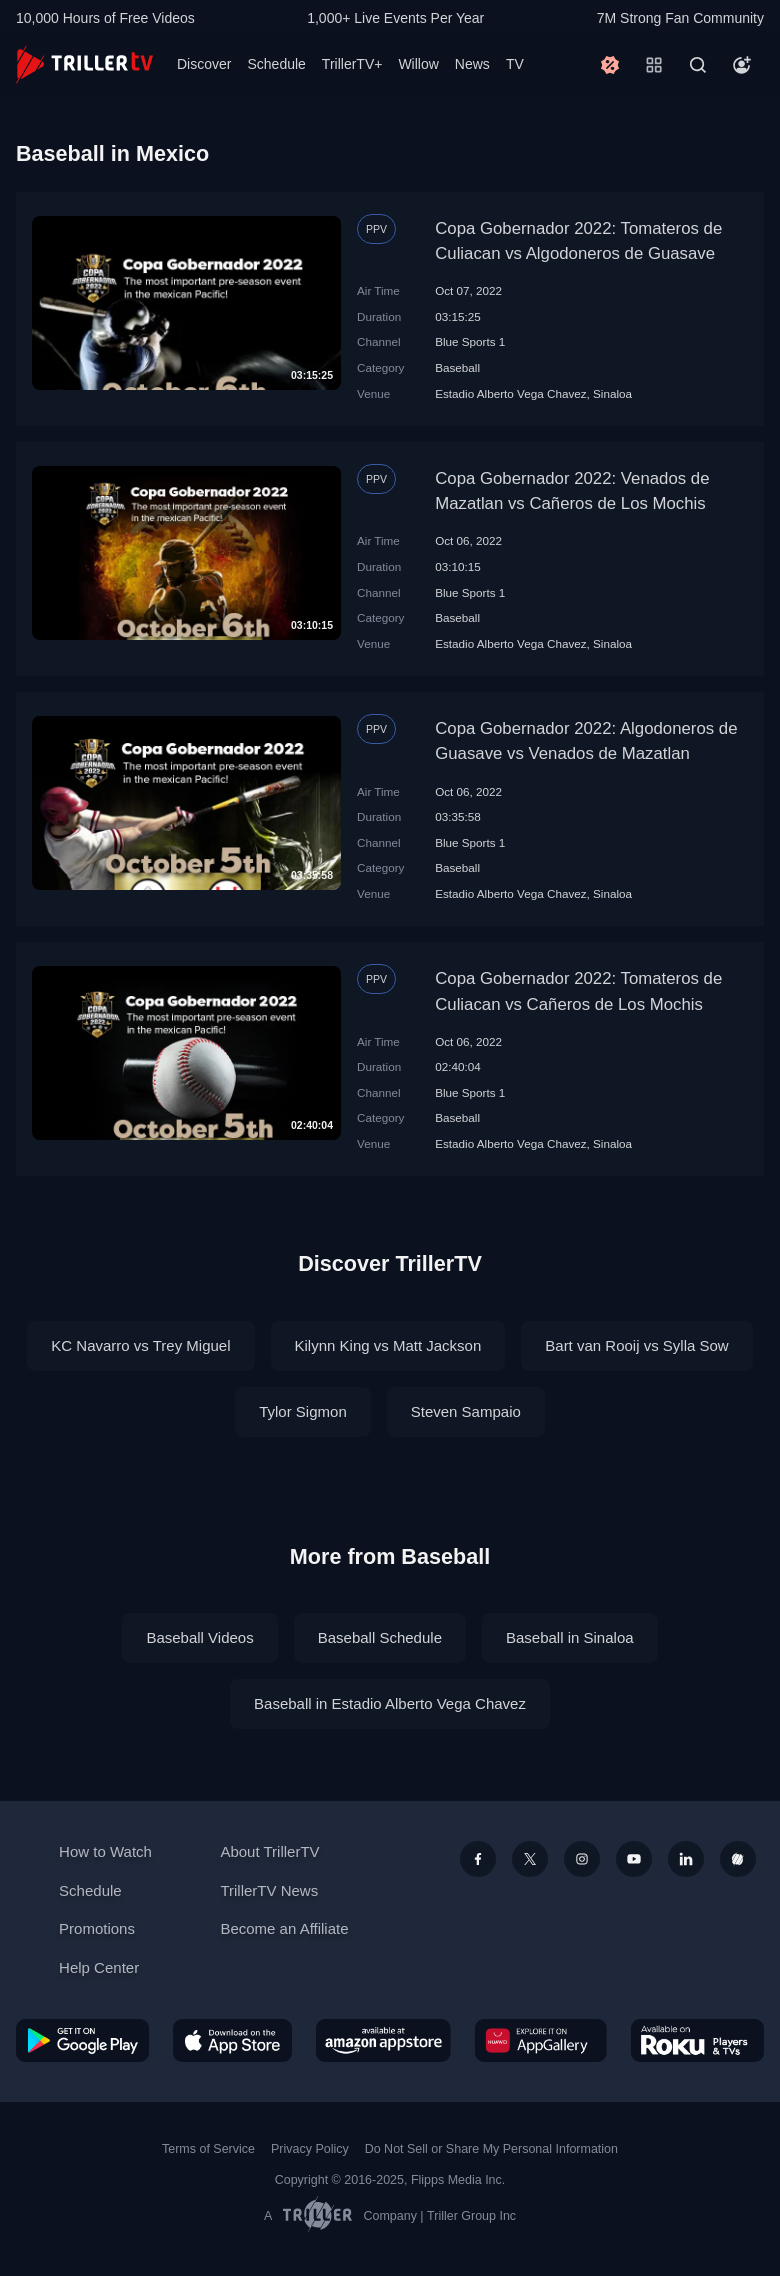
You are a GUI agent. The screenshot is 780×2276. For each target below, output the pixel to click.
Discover (204, 64)
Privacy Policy (310, 2149)
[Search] (698, 65)
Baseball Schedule (380, 1637)
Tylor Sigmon (303, 1411)
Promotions (97, 1928)
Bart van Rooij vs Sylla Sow (636, 1345)
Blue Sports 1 (470, 341)
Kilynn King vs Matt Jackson (388, 1345)
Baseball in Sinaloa (570, 1637)
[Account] (742, 65)
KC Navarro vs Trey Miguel (140, 1345)
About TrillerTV (269, 1851)
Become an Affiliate (284, 1928)
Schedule (276, 64)
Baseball (457, 367)
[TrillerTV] (84, 64)
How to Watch (105, 1851)
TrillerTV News (269, 1890)
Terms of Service (208, 2149)
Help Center (99, 1967)
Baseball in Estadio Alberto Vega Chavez (390, 1703)
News (472, 64)
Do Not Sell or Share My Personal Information (491, 2149)
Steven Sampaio (466, 1411)
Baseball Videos (199, 1637)
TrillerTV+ (352, 64)
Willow (418, 64)
